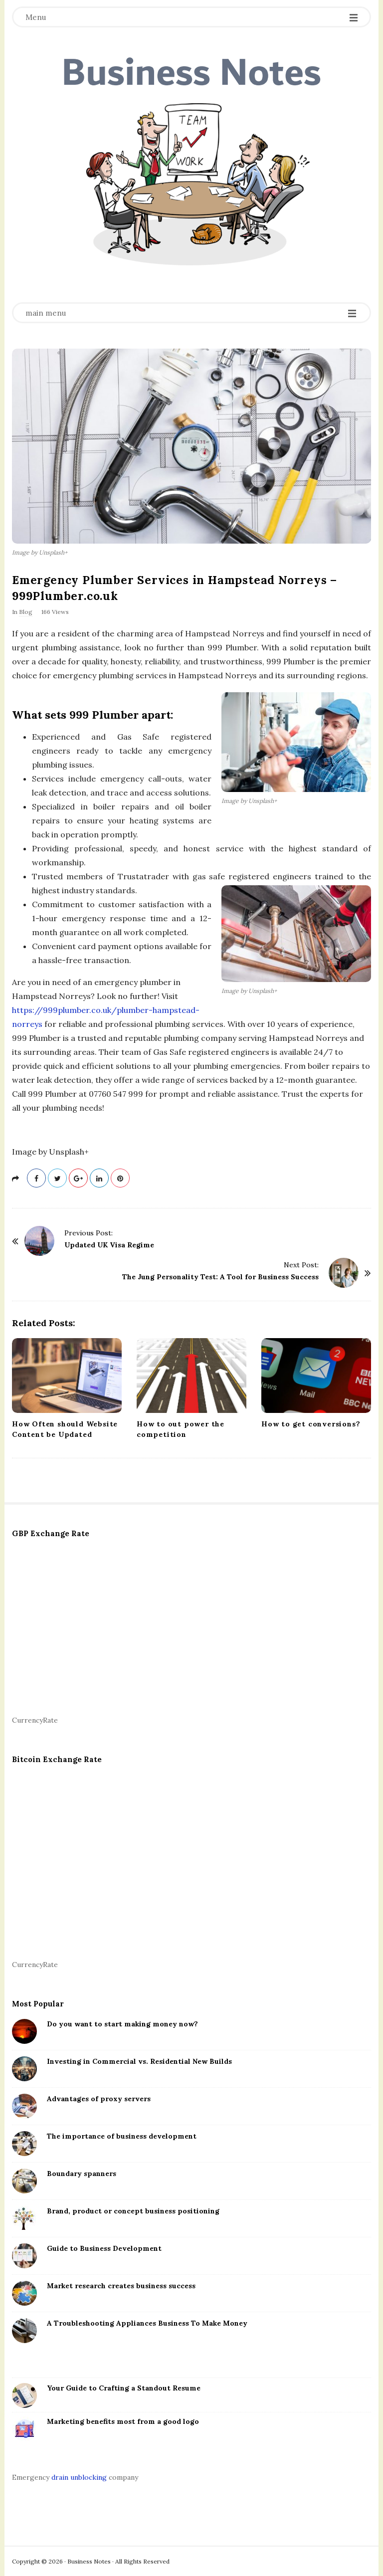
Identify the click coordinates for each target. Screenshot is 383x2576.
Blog (25, 611)
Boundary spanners (81, 2173)
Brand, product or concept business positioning (133, 2210)
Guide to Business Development (104, 2248)
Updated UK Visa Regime (109, 1244)
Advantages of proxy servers (99, 2098)
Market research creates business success (121, 2285)
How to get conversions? (310, 1423)
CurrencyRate (35, 1720)
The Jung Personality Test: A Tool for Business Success (220, 1276)
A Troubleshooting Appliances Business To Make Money (147, 2323)
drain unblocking (79, 2477)
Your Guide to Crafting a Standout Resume (123, 2387)
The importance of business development (121, 2136)
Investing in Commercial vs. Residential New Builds (139, 2061)
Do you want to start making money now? (122, 2023)
